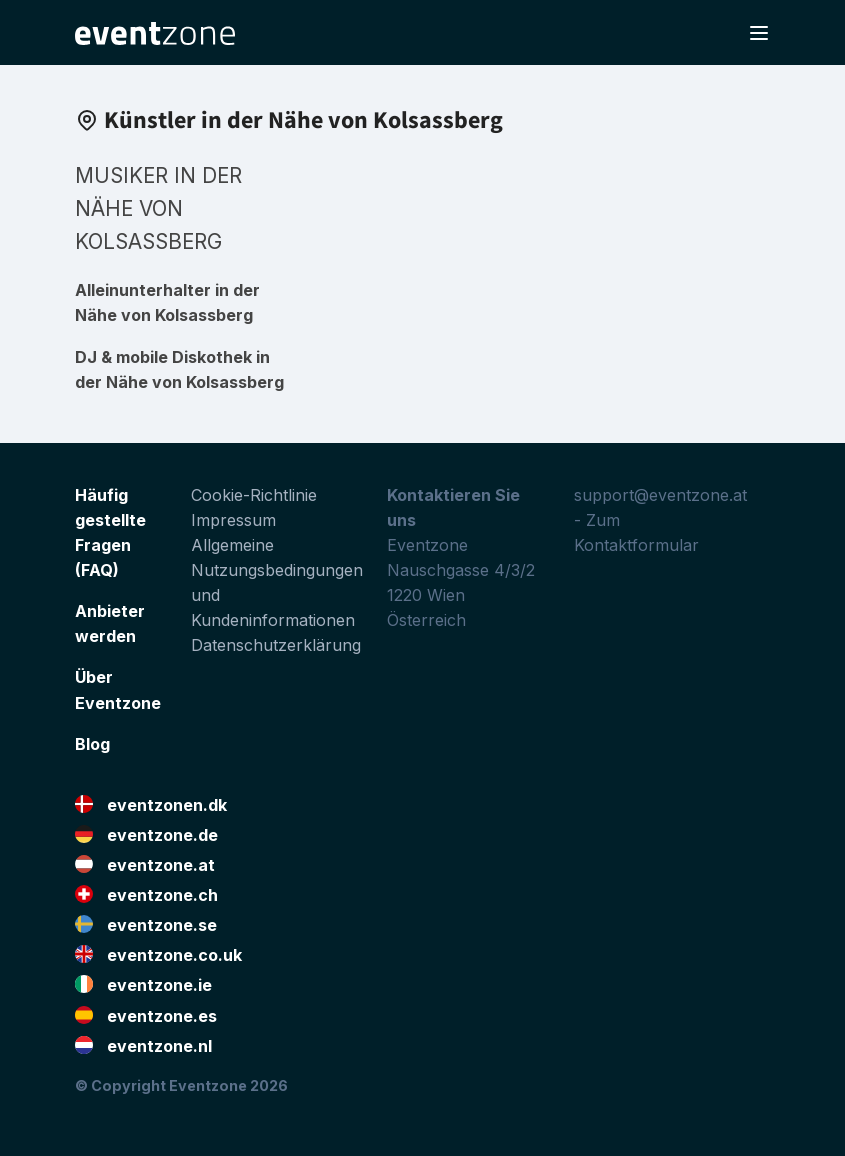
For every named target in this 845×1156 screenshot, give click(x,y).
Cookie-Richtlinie (254, 495)
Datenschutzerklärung (276, 645)
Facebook (741, 1117)
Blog (92, 744)
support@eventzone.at (660, 495)
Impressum (233, 520)
